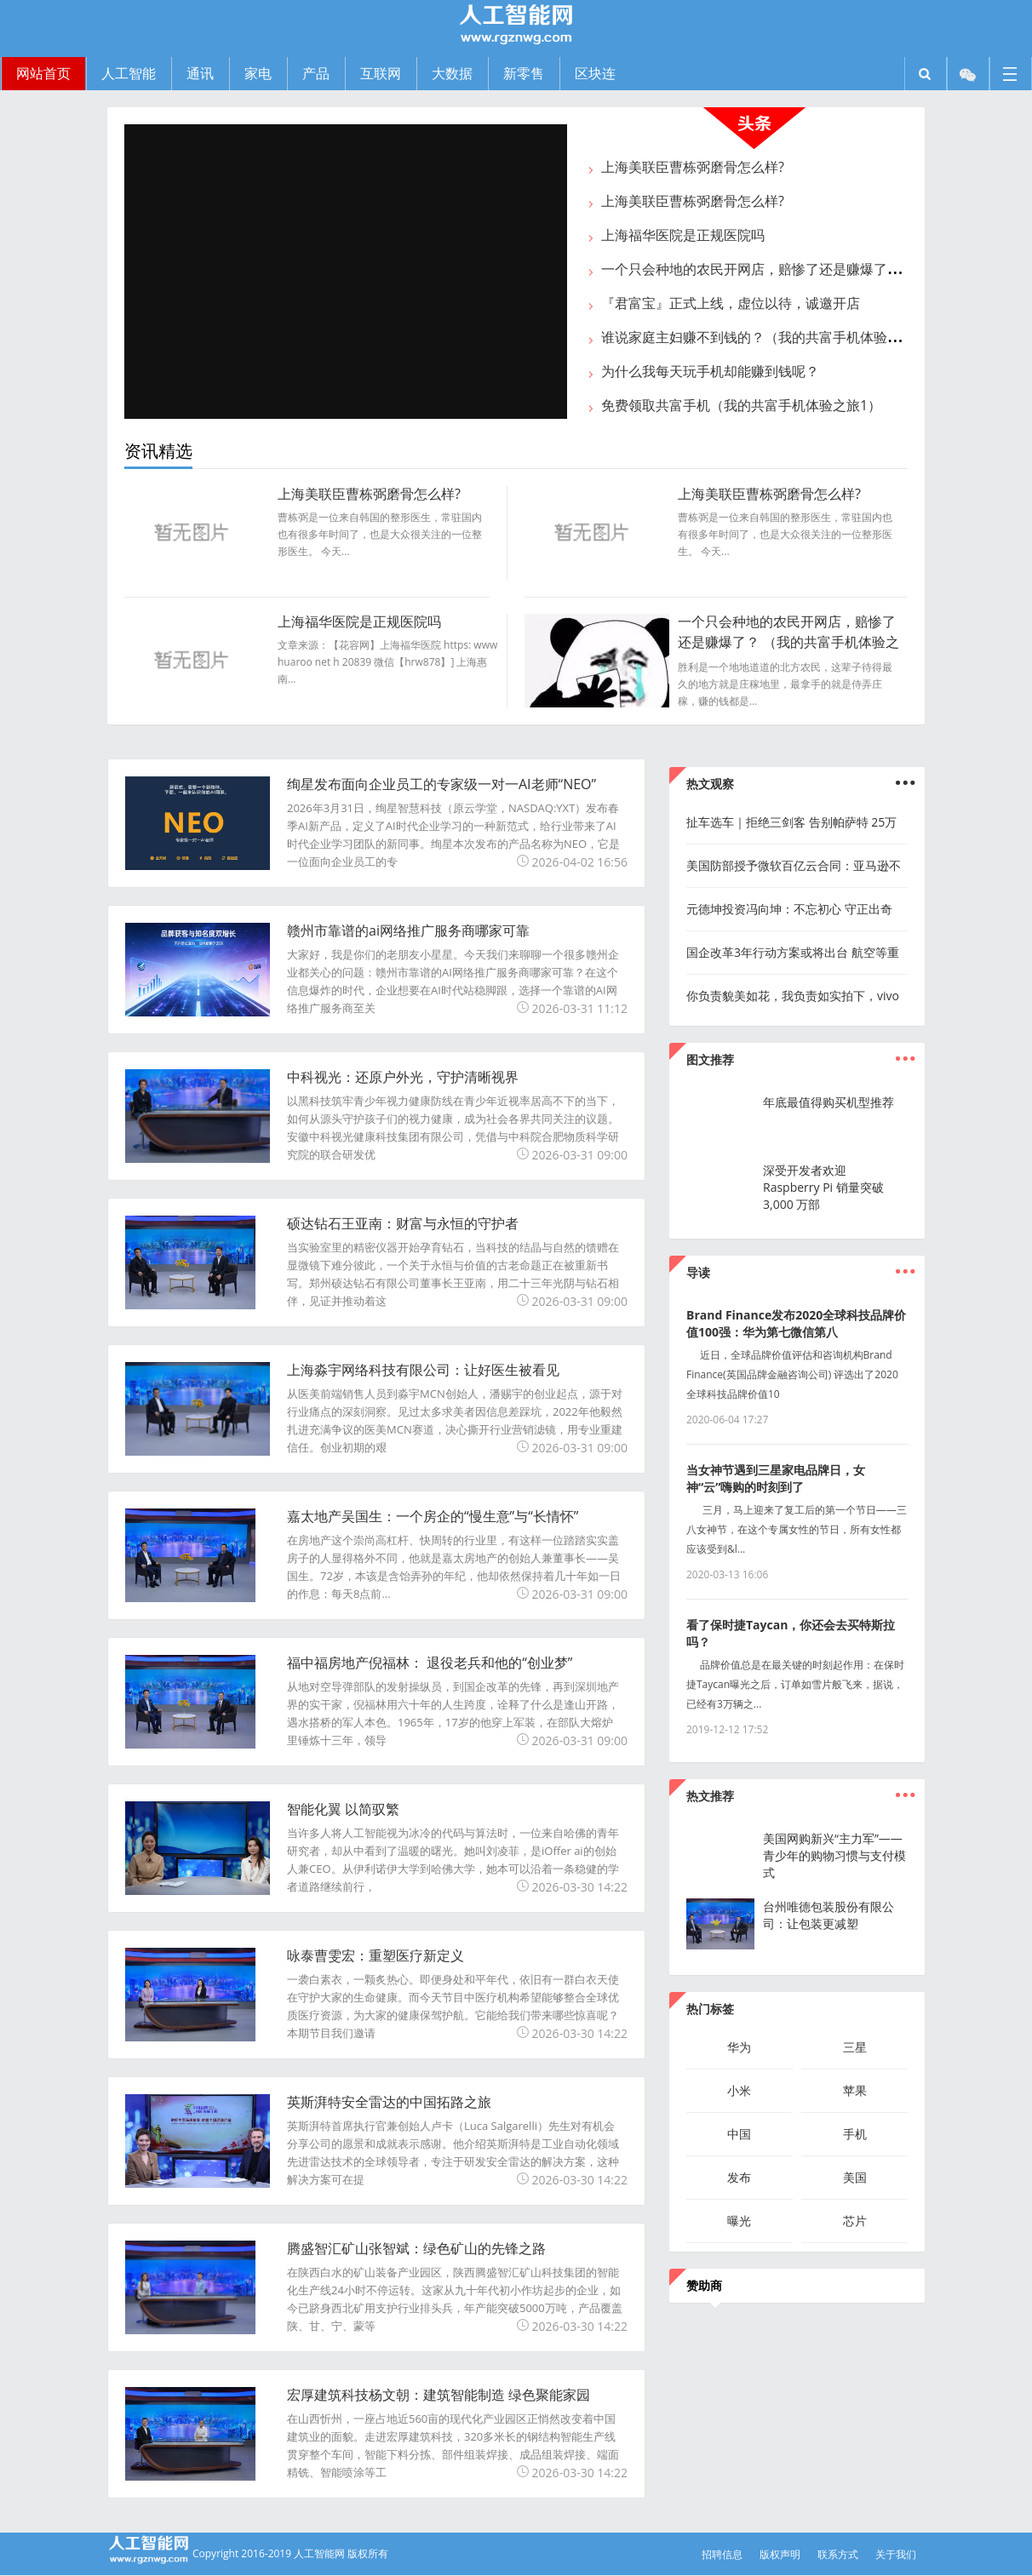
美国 (855, 2177)
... (905, 1050)
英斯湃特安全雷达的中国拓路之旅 (389, 2101)
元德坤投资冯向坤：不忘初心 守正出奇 (789, 909)
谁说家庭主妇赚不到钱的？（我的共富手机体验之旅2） (768, 337)
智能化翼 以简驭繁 (343, 1809)
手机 (855, 2134)
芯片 (855, 2220)
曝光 (739, 2220)
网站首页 (43, 73)
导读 (698, 1272)
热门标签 (710, 2009)
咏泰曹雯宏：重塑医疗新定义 (375, 1955)
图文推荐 (710, 1059)
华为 (739, 2047)
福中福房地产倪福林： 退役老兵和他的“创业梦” (429, 1662)
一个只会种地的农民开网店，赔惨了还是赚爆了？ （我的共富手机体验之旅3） (788, 642)
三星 (855, 2047)
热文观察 (710, 784)
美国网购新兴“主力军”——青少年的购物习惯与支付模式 (834, 1855)
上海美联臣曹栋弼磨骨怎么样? (692, 166)
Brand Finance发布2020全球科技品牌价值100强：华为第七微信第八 (796, 1323)
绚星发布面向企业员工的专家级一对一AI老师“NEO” (441, 784)
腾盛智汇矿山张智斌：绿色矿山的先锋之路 (416, 2248)
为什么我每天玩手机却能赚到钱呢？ (710, 371)
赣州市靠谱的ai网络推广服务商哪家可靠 (408, 930)
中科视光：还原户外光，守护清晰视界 (403, 1077)
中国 (739, 2134)
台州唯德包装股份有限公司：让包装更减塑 (828, 1915)
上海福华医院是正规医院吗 (683, 235)
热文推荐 (710, 1796)
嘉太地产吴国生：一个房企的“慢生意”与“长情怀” (432, 1516)
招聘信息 (722, 2554)
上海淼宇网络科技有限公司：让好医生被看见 (423, 1369)
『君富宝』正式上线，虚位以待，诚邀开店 (730, 303)
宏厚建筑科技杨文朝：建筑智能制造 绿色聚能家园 (438, 2394)
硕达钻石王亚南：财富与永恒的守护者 (403, 1223)
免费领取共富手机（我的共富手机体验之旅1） (741, 405)
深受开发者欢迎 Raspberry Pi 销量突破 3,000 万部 (823, 1187)
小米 (739, 2090)
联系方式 (837, 2554)
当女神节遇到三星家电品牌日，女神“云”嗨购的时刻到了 (775, 1478)
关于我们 (895, 2554)
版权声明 (780, 2554)
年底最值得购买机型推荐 (828, 1102)
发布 (739, 2177)
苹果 (855, 2090)
